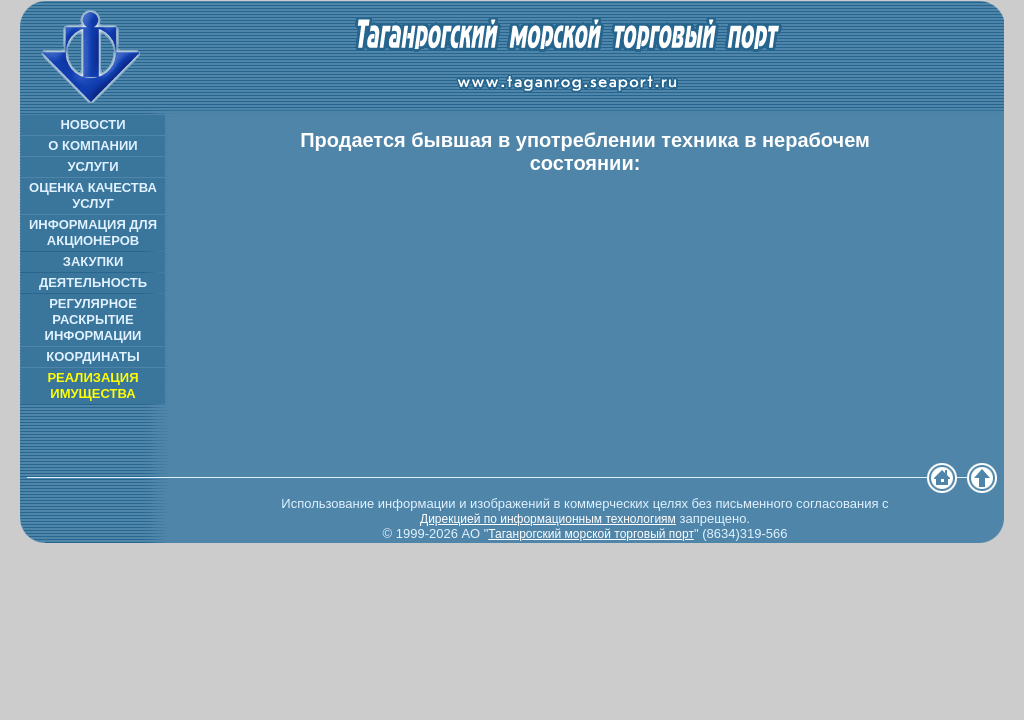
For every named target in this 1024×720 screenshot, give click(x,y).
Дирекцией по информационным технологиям (548, 519)
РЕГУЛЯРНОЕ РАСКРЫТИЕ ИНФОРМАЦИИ (93, 319)
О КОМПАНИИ (92, 145)
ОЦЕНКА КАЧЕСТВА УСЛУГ (93, 195)
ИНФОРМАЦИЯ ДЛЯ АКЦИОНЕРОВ (93, 232)
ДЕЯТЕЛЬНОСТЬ (93, 282)
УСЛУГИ (92, 166)
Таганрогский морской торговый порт (591, 534)
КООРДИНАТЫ (92, 356)
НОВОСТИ (92, 124)
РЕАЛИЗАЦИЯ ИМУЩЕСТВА (92, 385)
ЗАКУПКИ (93, 261)
